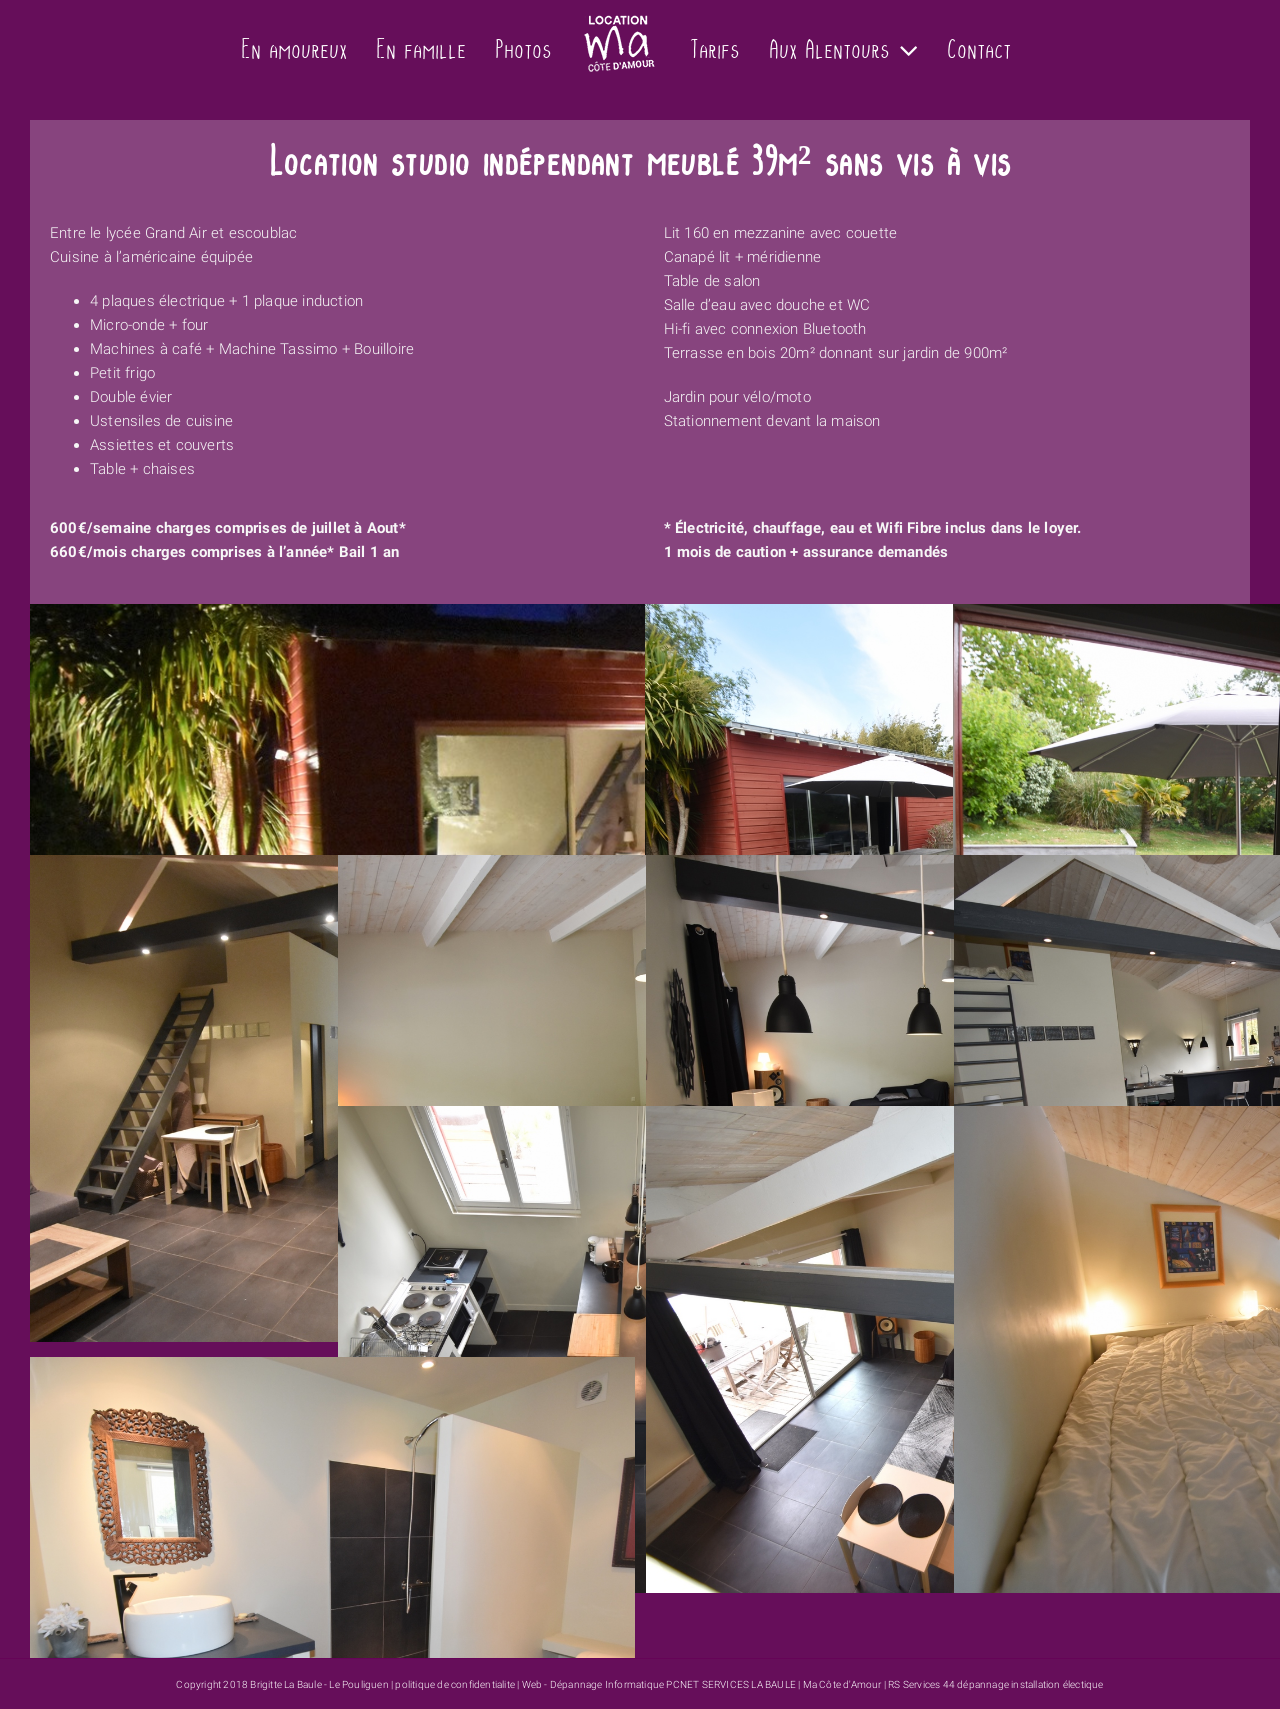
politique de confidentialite (455, 1684)
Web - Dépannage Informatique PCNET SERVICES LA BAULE (659, 1684)
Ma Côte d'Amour (842, 1684)
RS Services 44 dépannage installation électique (995, 1684)
